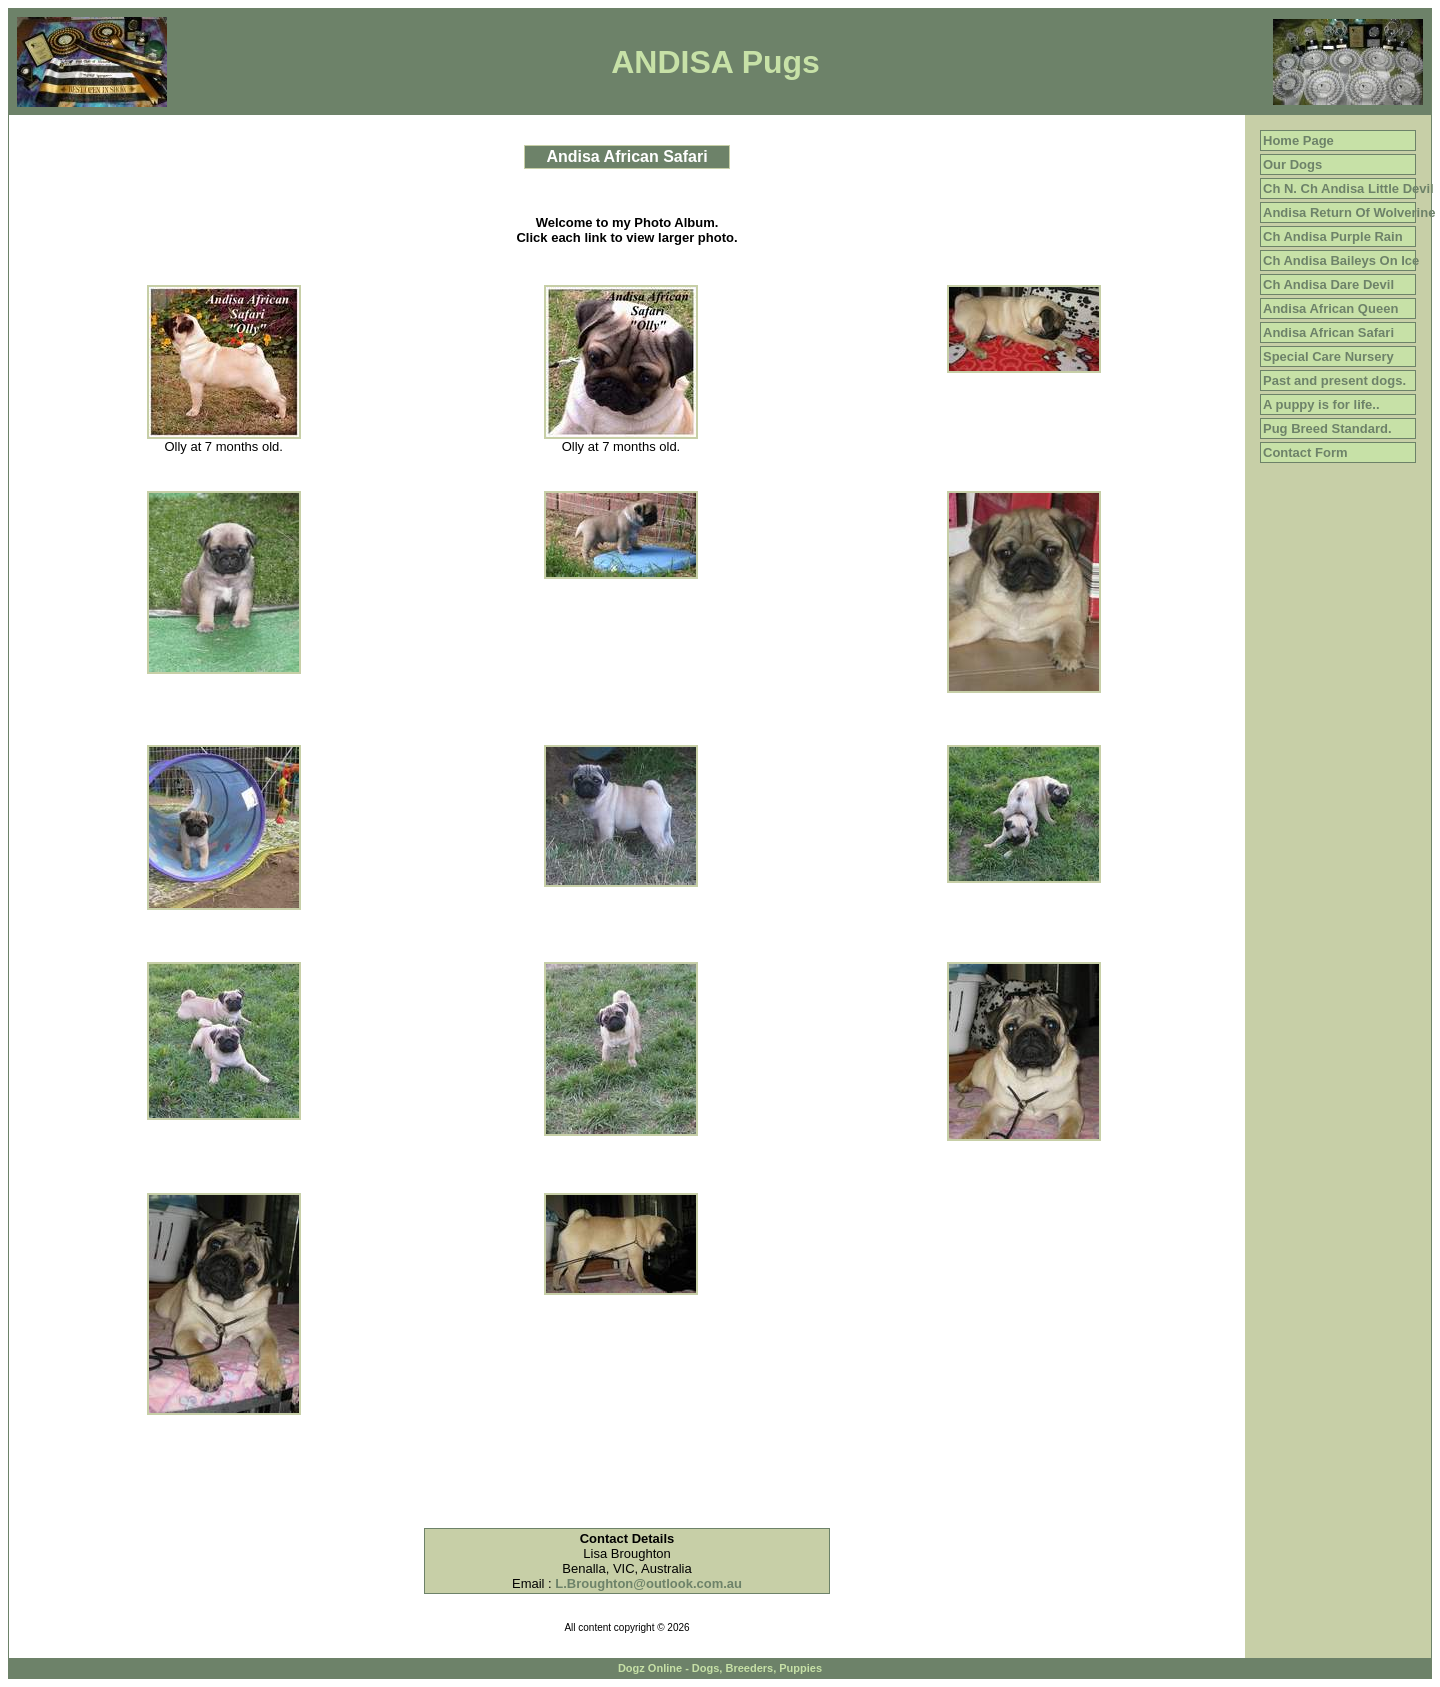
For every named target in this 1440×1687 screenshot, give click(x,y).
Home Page (1298, 140)
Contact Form (1305, 452)
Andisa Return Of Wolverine (1349, 212)
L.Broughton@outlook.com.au (648, 1583)
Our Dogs (1292, 164)
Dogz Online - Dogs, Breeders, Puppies (720, 1668)
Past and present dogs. (1334, 380)
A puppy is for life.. (1321, 404)
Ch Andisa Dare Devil (1328, 284)
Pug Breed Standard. (1327, 428)
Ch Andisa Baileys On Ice (1341, 260)
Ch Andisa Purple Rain (1333, 236)
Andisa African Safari (1328, 332)
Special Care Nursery (1328, 356)
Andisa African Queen (1330, 308)
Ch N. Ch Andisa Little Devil (1348, 188)
